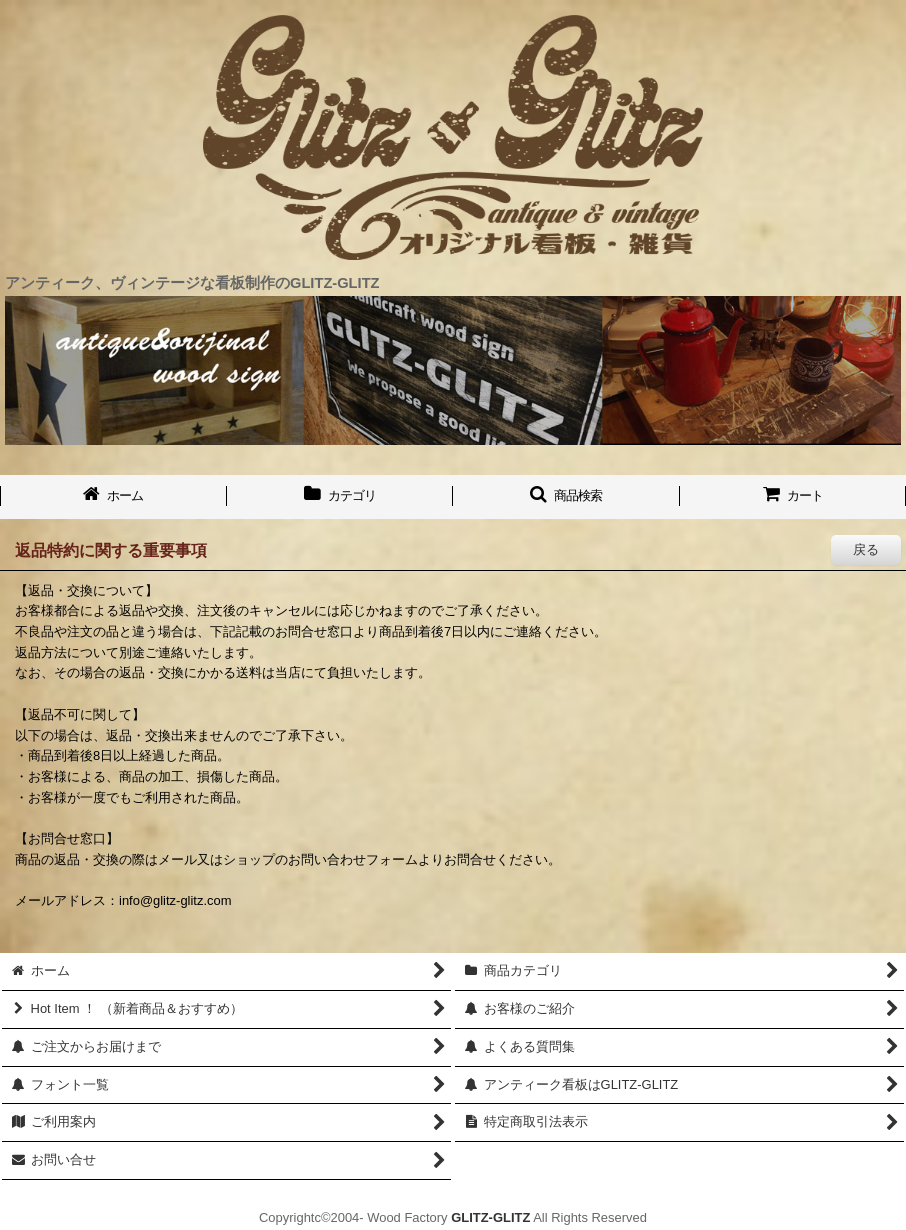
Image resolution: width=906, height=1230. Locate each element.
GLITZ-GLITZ (490, 1217)
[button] (566, 497)
